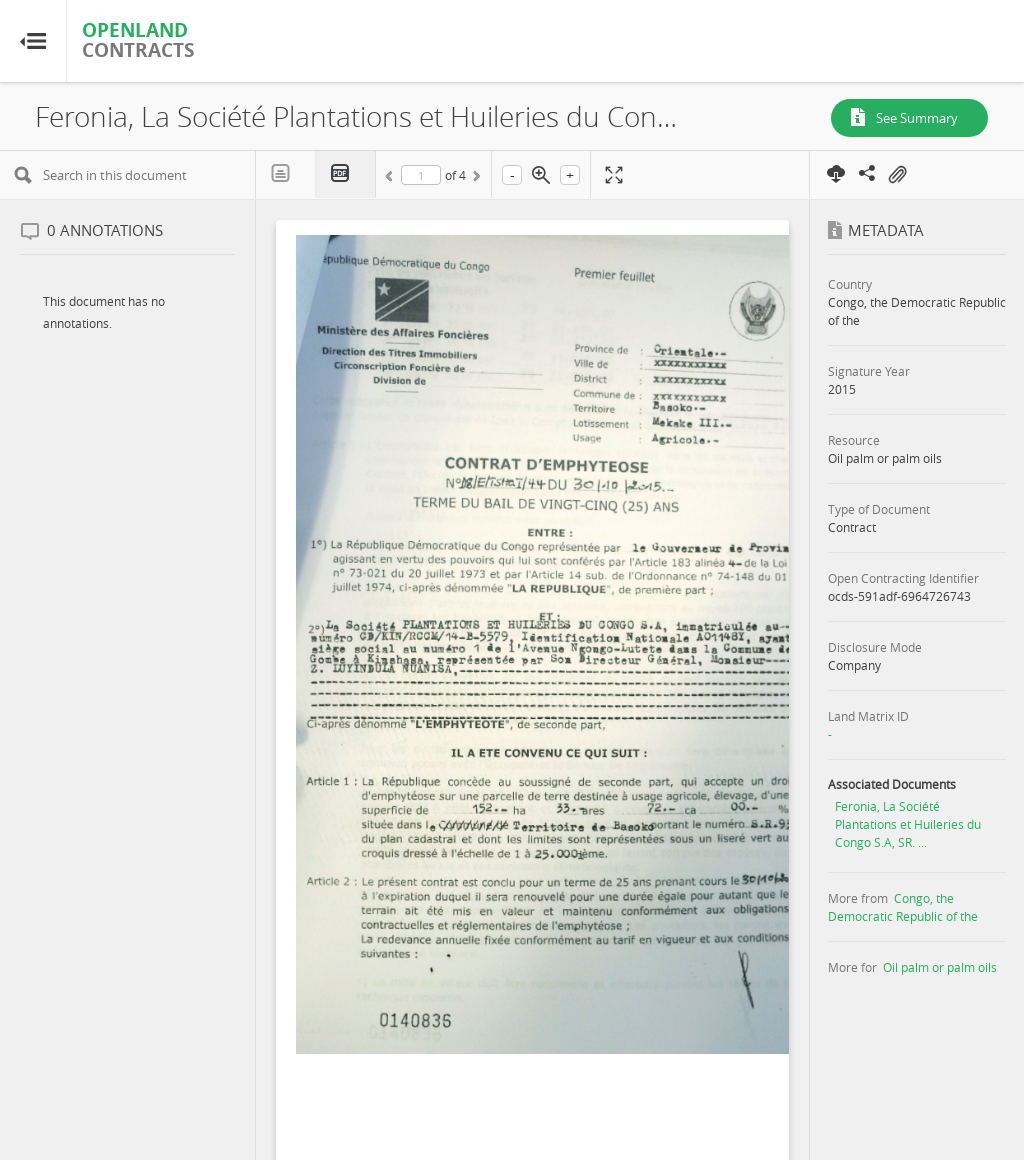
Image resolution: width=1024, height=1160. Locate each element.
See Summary (917, 118)
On (897, 175)
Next (475, 179)
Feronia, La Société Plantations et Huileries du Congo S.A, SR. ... (908, 824)
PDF (346, 174)
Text (286, 174)
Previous (392, 179)
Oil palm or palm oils (940, 967)
